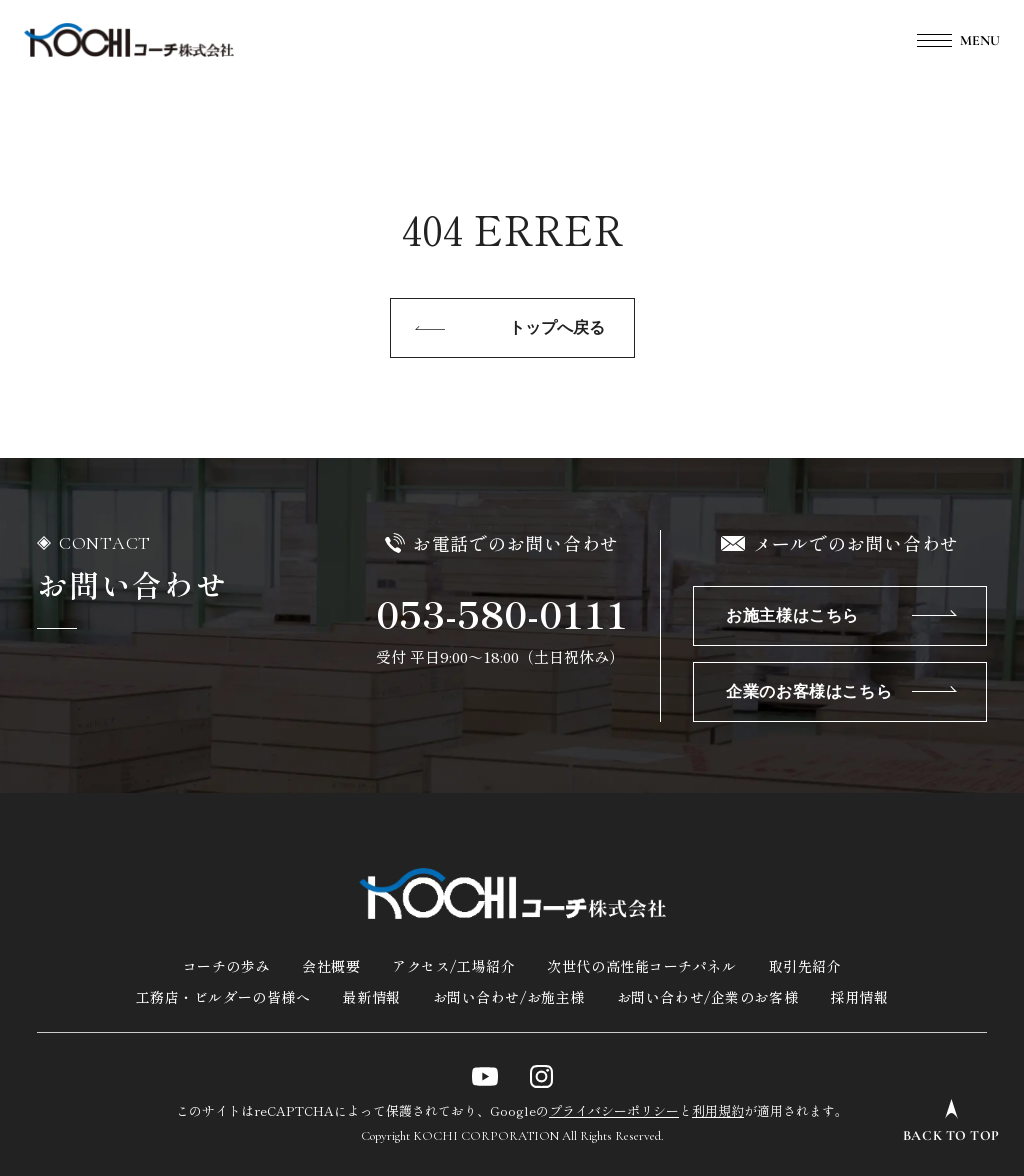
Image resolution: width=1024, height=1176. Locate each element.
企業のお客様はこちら (809, 692)
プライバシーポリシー (614, 1110)
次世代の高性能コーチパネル (641, 966)
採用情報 (859, 997)
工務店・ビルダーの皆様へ (223, 997)
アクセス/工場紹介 (453, 966)
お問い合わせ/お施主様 (509, 997)
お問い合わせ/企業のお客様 (707, 997)
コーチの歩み (226, 966)
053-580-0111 (502, 613)
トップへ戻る (557, 328)
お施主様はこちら (792, 616)
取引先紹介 (805, 966)
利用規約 (718, 1110)
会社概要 (331, 966)
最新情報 (371, 997)
